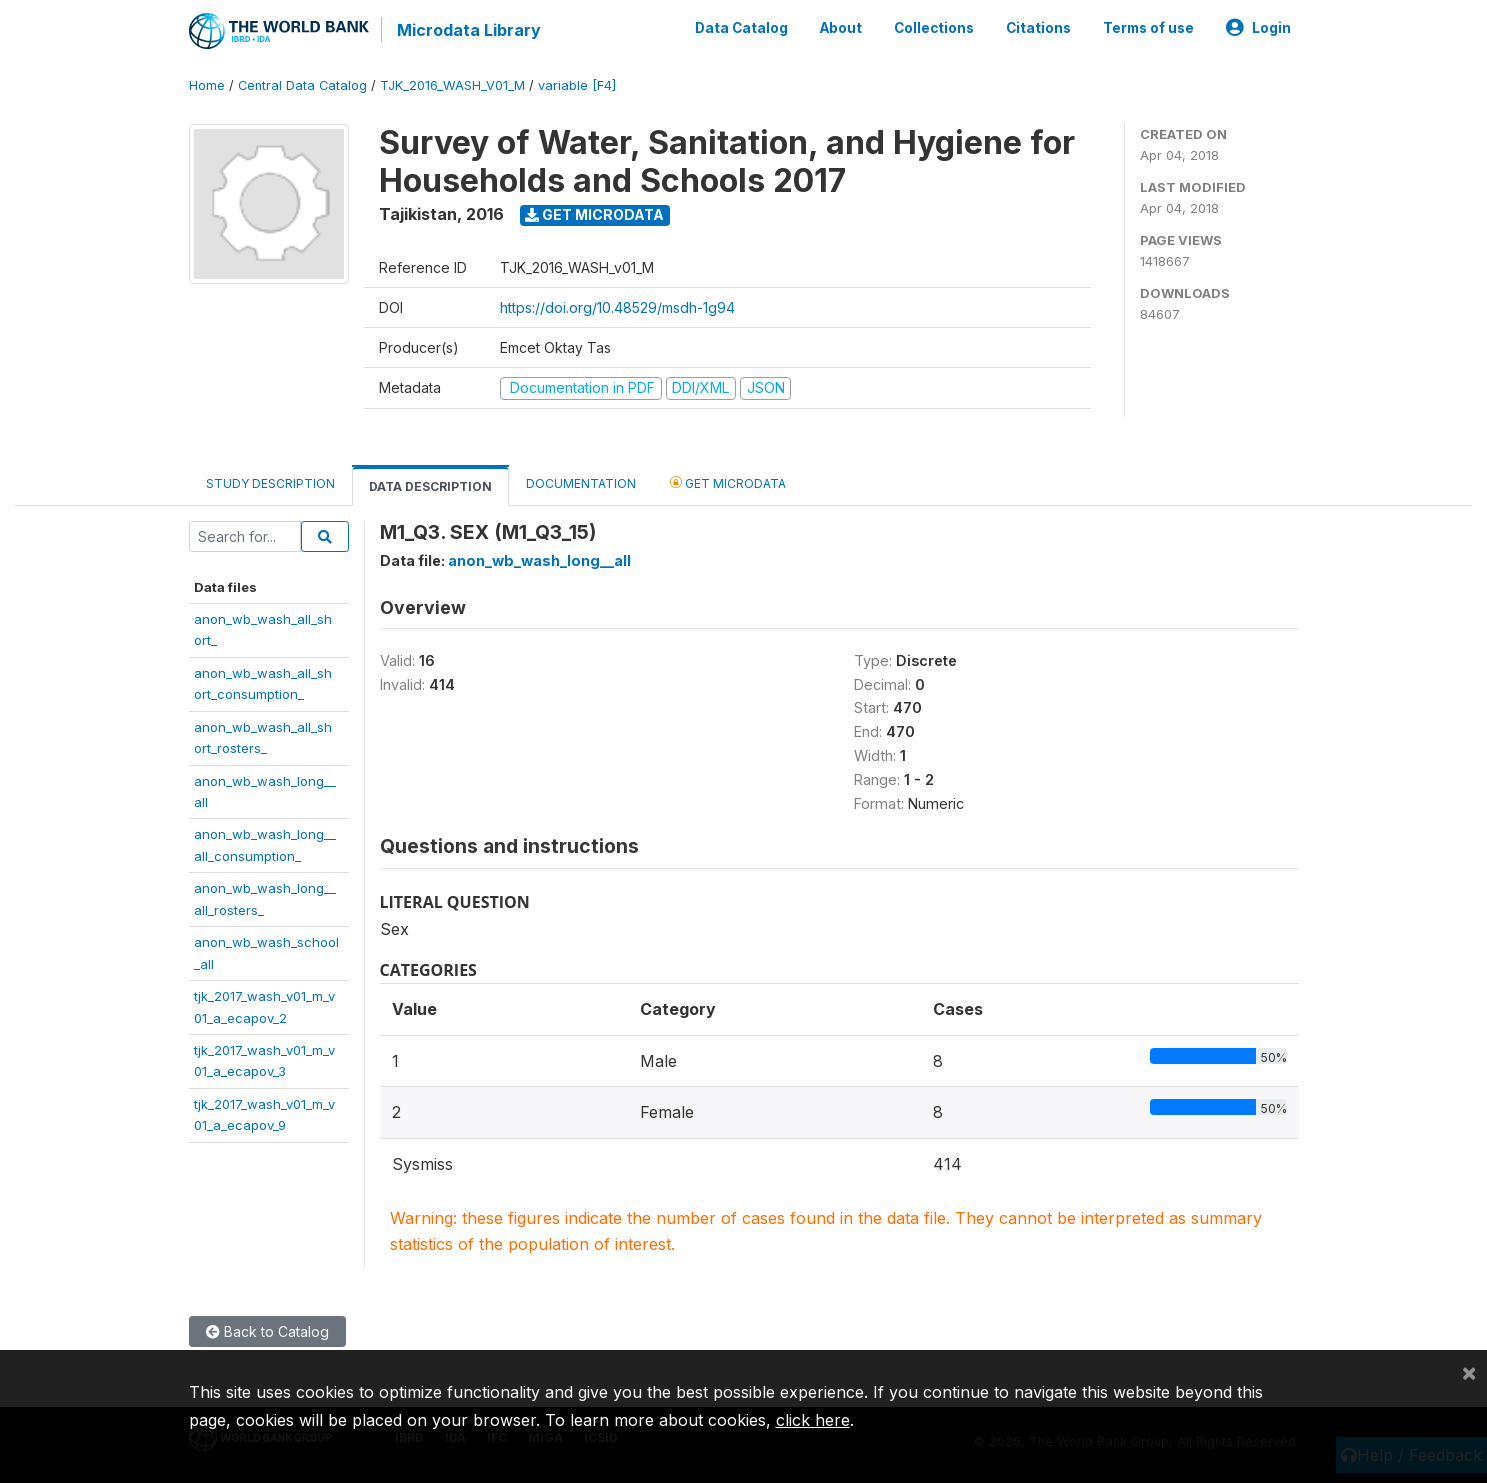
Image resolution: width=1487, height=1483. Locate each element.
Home (207, 84)
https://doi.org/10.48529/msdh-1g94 (617, 306)
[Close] (1469, 1372)
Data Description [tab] (430, 485)
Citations (1038, 28)
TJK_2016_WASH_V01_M (452, 84)
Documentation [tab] (581, 482)
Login (1258, 28)
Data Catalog (741, 28)
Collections (934, 28)
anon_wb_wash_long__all (539, 559)
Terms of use (1148, 28)
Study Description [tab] (270, 482)
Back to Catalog (267, 1330)
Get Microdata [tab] (728, 481)
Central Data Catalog (302, 84)
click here (813, 1420)
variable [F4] (577, 84)
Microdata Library (469, 30)
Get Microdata (594, 213)
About (841, 28)
